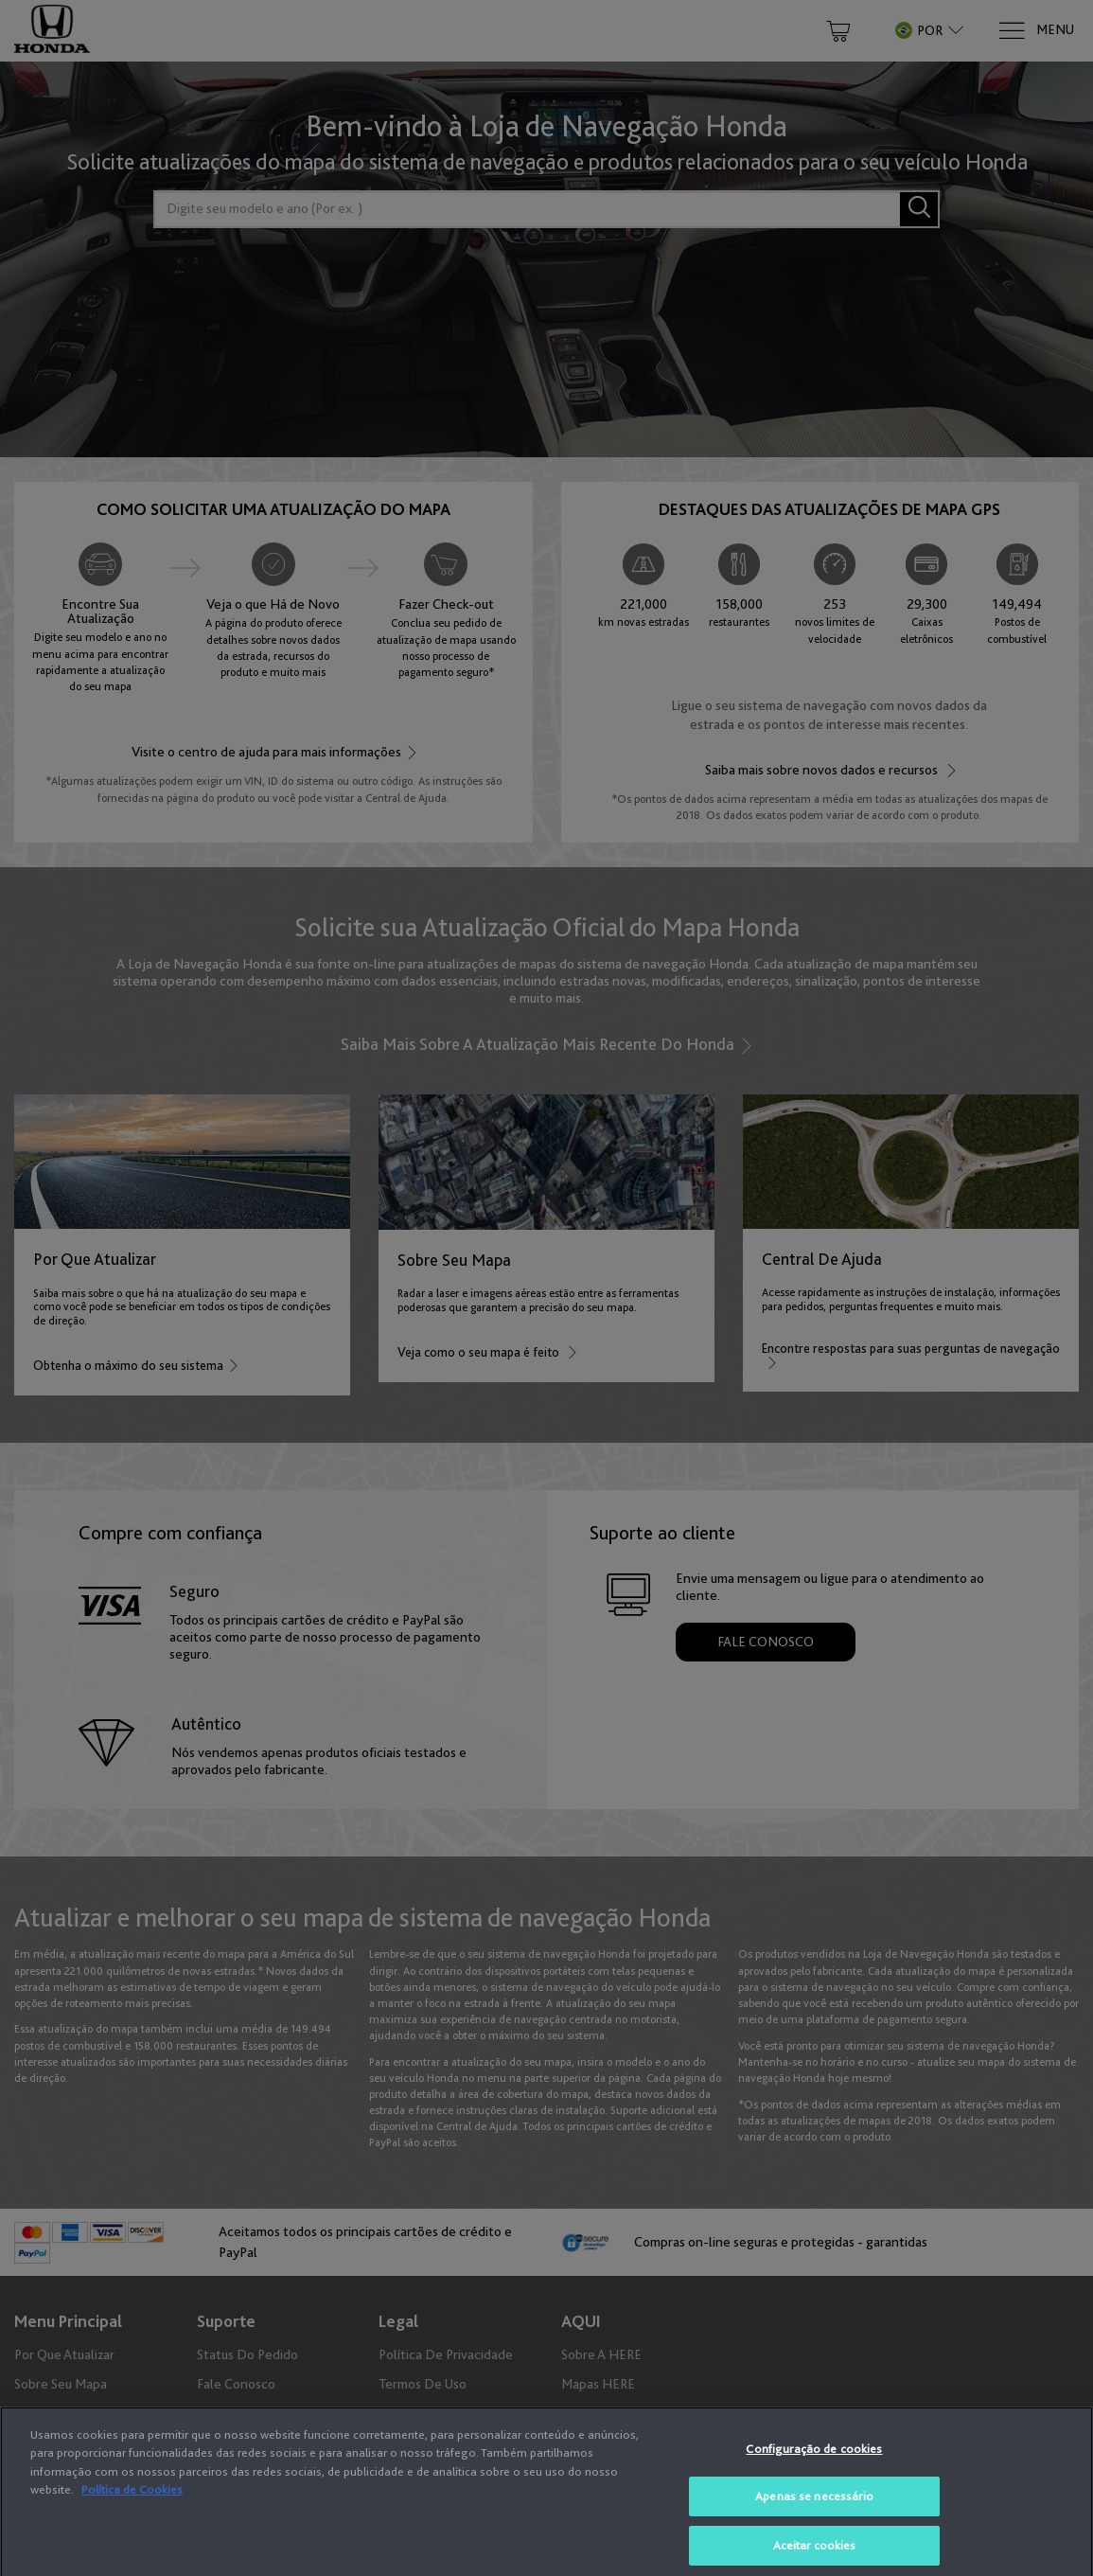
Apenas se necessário (814, 2510)
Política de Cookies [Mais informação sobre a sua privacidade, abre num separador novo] (132, 2503)
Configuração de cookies (814, 2462)
